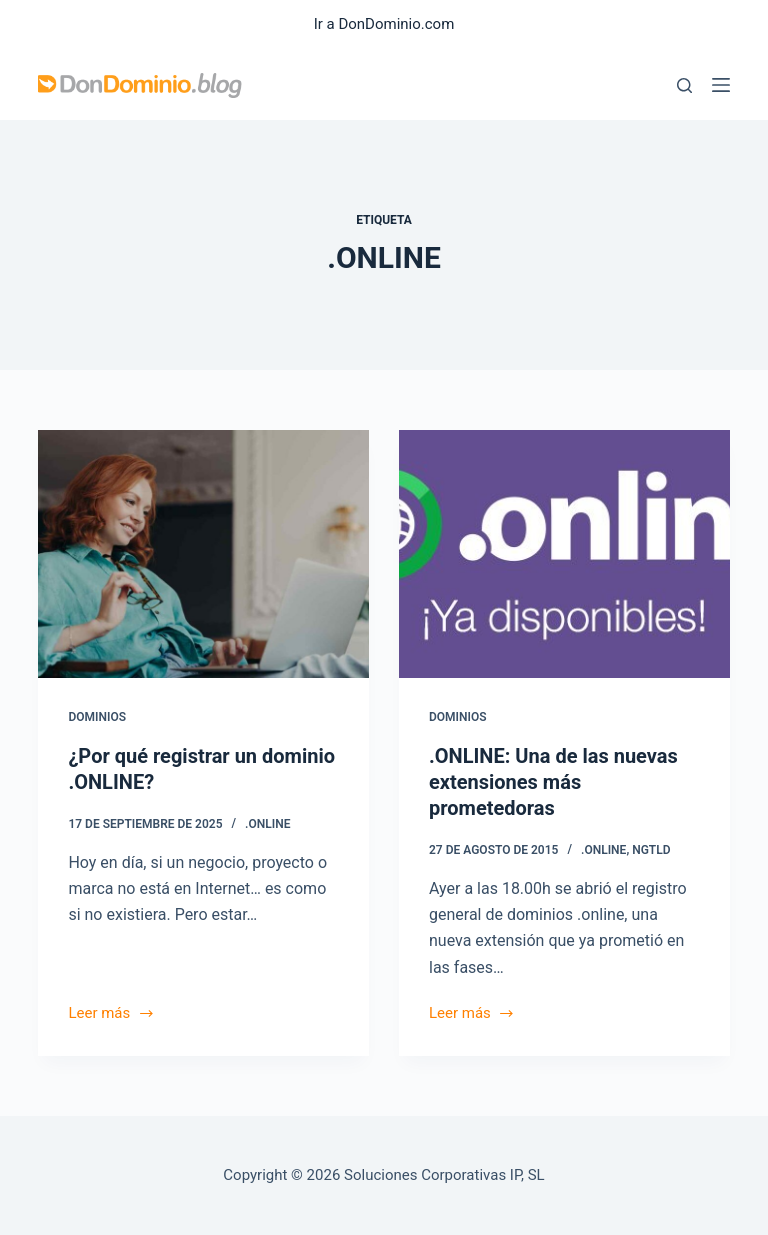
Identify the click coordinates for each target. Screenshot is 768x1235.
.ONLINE (267, 824)
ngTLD (651, 850)
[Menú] (721, 85)
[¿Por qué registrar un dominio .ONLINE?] (203, 554)
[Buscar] (684, 85)
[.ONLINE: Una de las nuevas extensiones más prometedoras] (564, 554)
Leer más (111, 1015)
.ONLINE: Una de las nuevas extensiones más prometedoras (553, 782)
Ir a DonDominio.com (384, 24)
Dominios (97, 717)
